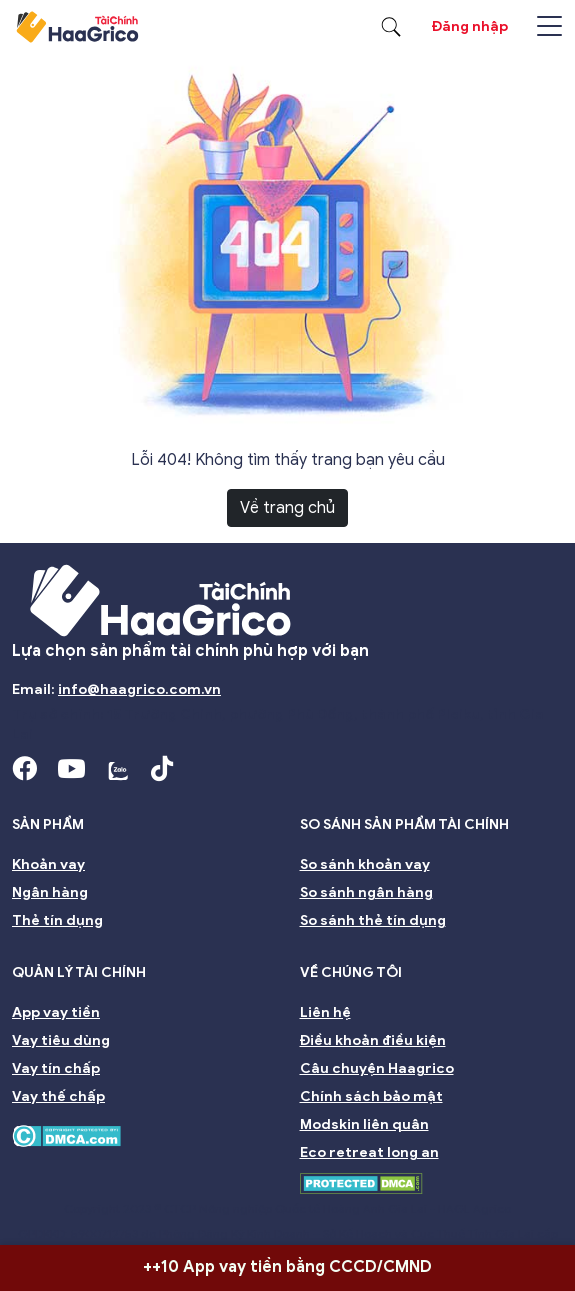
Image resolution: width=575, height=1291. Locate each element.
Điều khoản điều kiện (373, 1040)
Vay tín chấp (56, 1068)
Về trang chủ (287, 508)
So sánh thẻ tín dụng (373, 920)
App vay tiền (56, 1012)
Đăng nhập (470, 26)
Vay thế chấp (58, 1096)
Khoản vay (48, 864)
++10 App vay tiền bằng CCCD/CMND (287, 1267)
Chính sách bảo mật (371, 1096)
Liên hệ (325, 1012)
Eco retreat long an (369, 1152)
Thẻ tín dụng (57, 920)
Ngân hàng (50, 892)
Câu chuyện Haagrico (377, 1068)
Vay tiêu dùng (61, 1040)
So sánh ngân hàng (366, 892)
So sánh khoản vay (365, 864)
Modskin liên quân (364, 1124)
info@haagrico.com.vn (139, 689)
